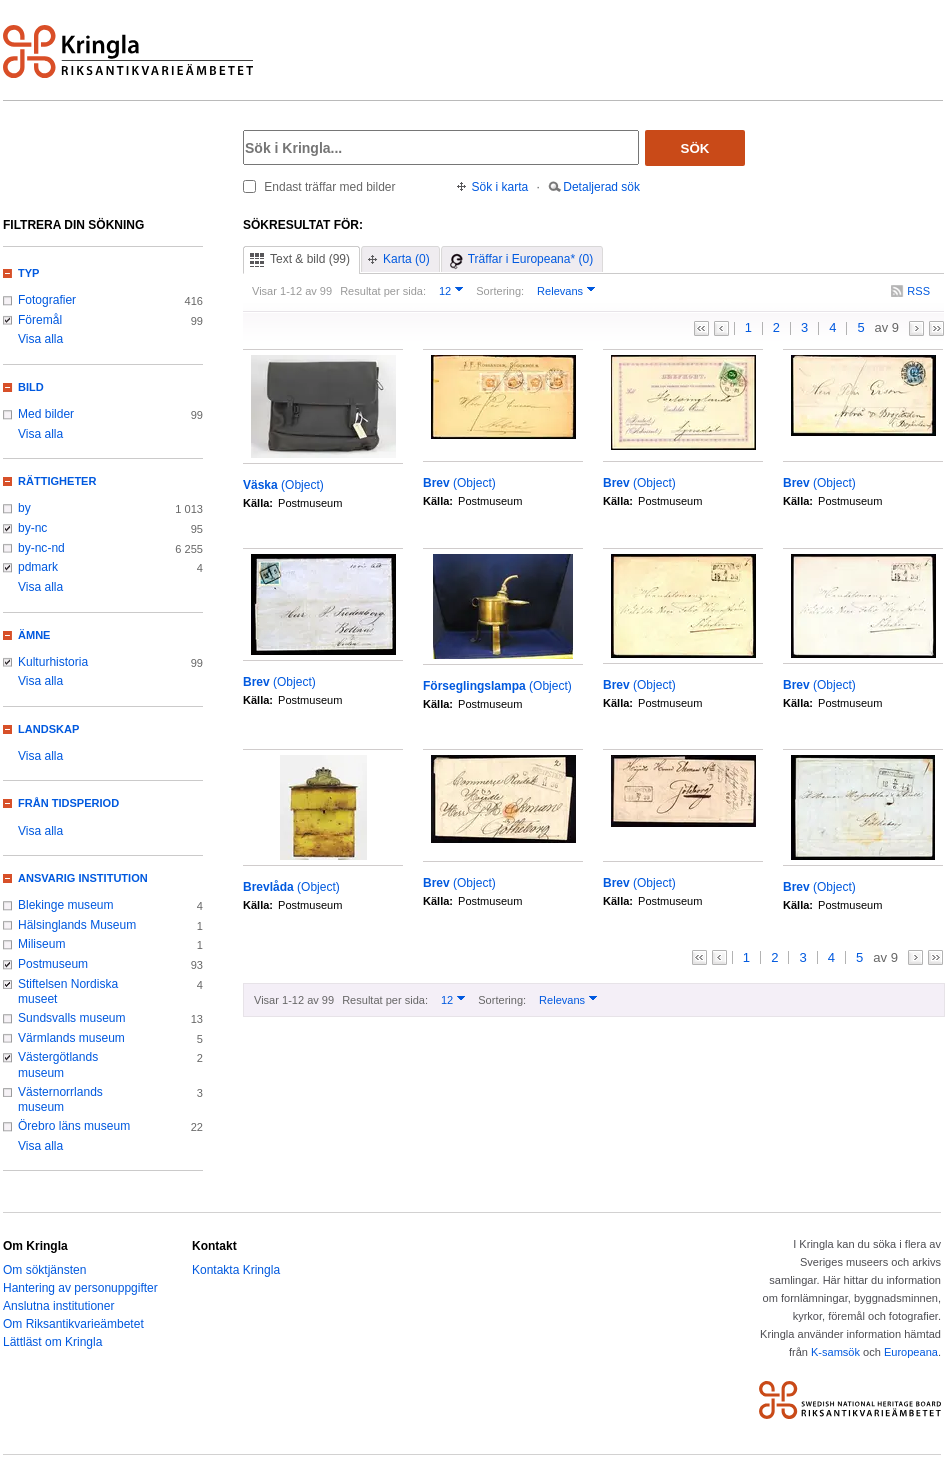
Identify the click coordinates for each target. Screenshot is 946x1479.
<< (701, 328)
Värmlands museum (71, 1038)
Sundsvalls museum (72, 1018)
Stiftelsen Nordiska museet (68, 992)
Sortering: (500, 291)
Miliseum (41, 944)
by (24, 508)
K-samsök (835, 1352)
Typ (28, 273)
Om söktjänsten (44, 1270)
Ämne (34, 635)
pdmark (38, 567)
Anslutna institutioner (58, 1306)
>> (936, 328)
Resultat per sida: (383, 291)
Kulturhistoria (53, 662)
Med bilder (46, 414)
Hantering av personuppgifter (80, 1288)
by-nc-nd (41, 548)
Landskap (48, 729)
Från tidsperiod (68, 803)
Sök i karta (500, 187)
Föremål (40, 320)
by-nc (32, 528)
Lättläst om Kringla (52, 1342)
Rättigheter (57, 481)
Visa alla (40, 339)
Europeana (911, 1352)
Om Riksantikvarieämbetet (73, 1324)
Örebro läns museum (74, 1126)
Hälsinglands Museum (77, 925)
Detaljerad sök (601, 187)
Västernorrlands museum (60, 1100)
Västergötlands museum (58, 1065)
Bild (31, 387)
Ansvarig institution (83, 878)
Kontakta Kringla (236, 1270)
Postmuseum (53, 964)
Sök (695, 148)
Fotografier (47, 300)
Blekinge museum (66, 905)
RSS (918, 291)
